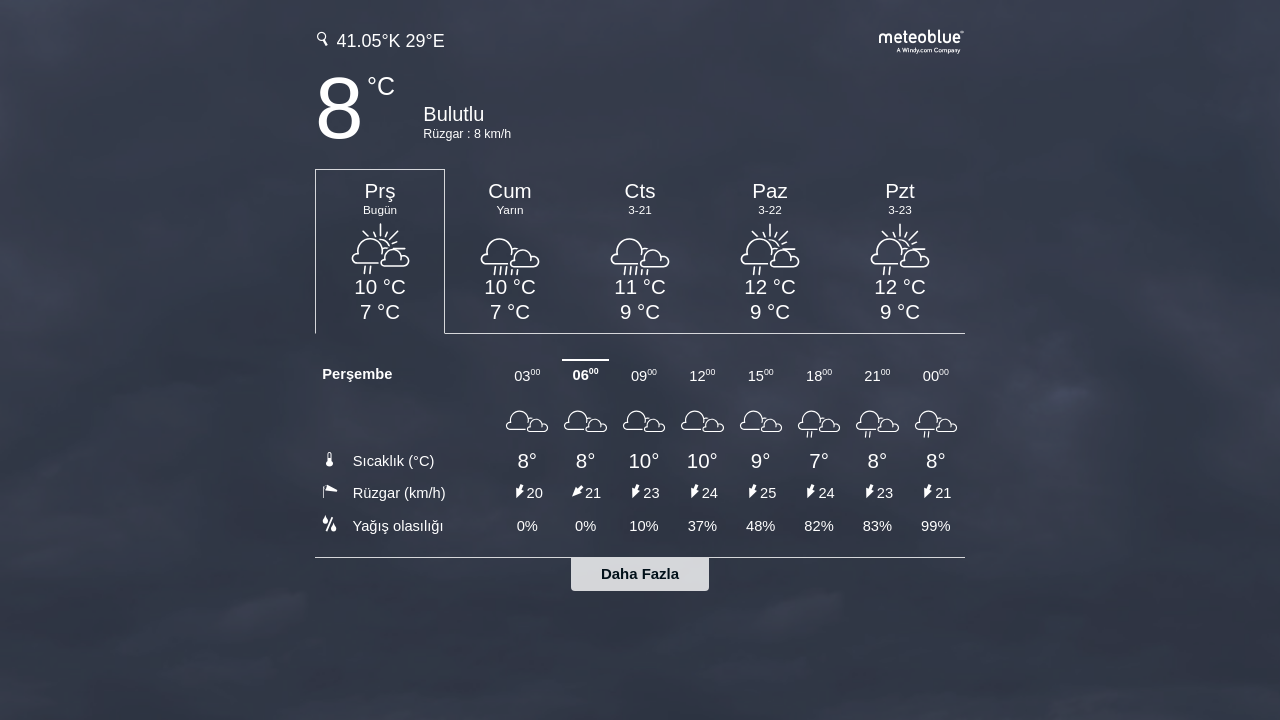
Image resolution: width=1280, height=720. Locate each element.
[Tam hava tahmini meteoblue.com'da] (922, 39)
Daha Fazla (640, 573)
